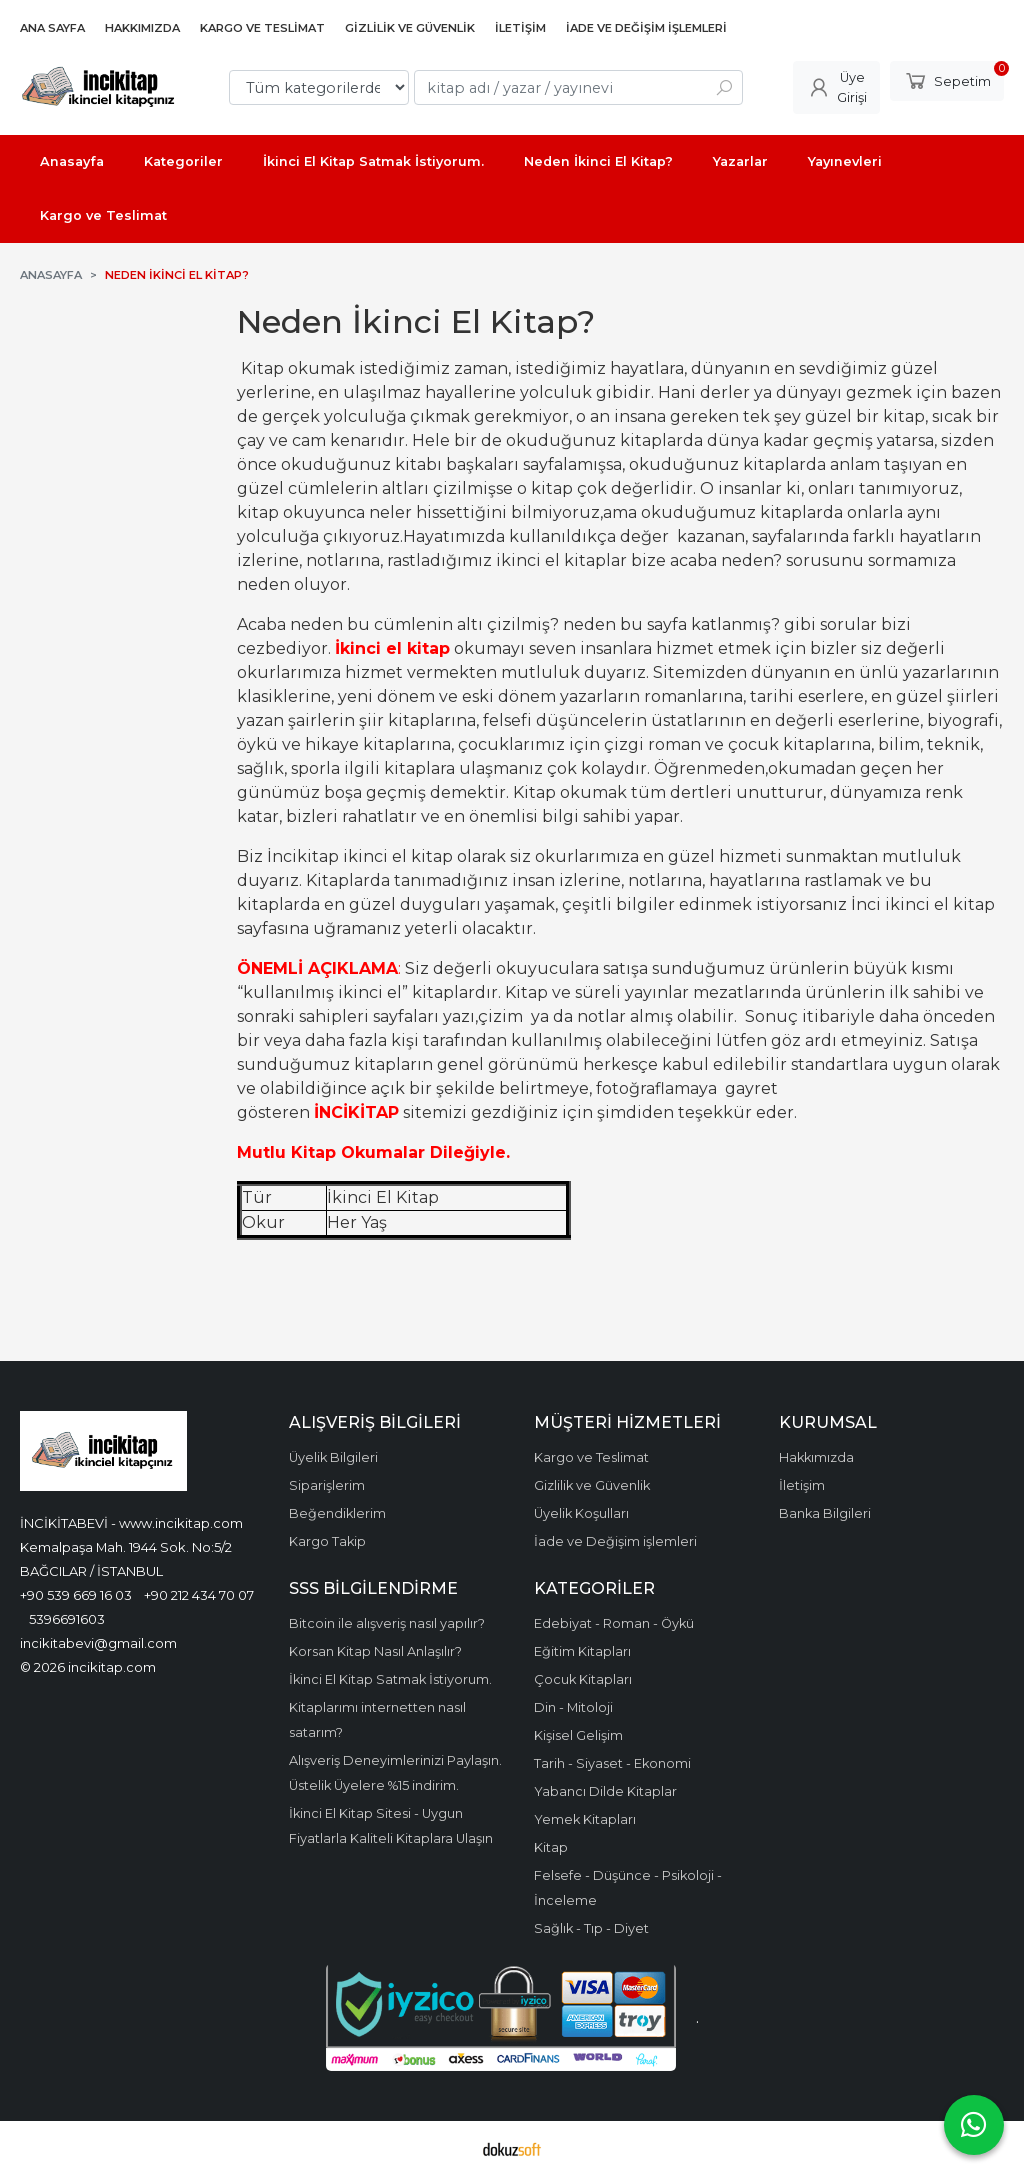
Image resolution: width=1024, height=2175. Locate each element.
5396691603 (67, 1619)
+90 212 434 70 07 (199, 1595)
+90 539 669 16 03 (76, 1595)
